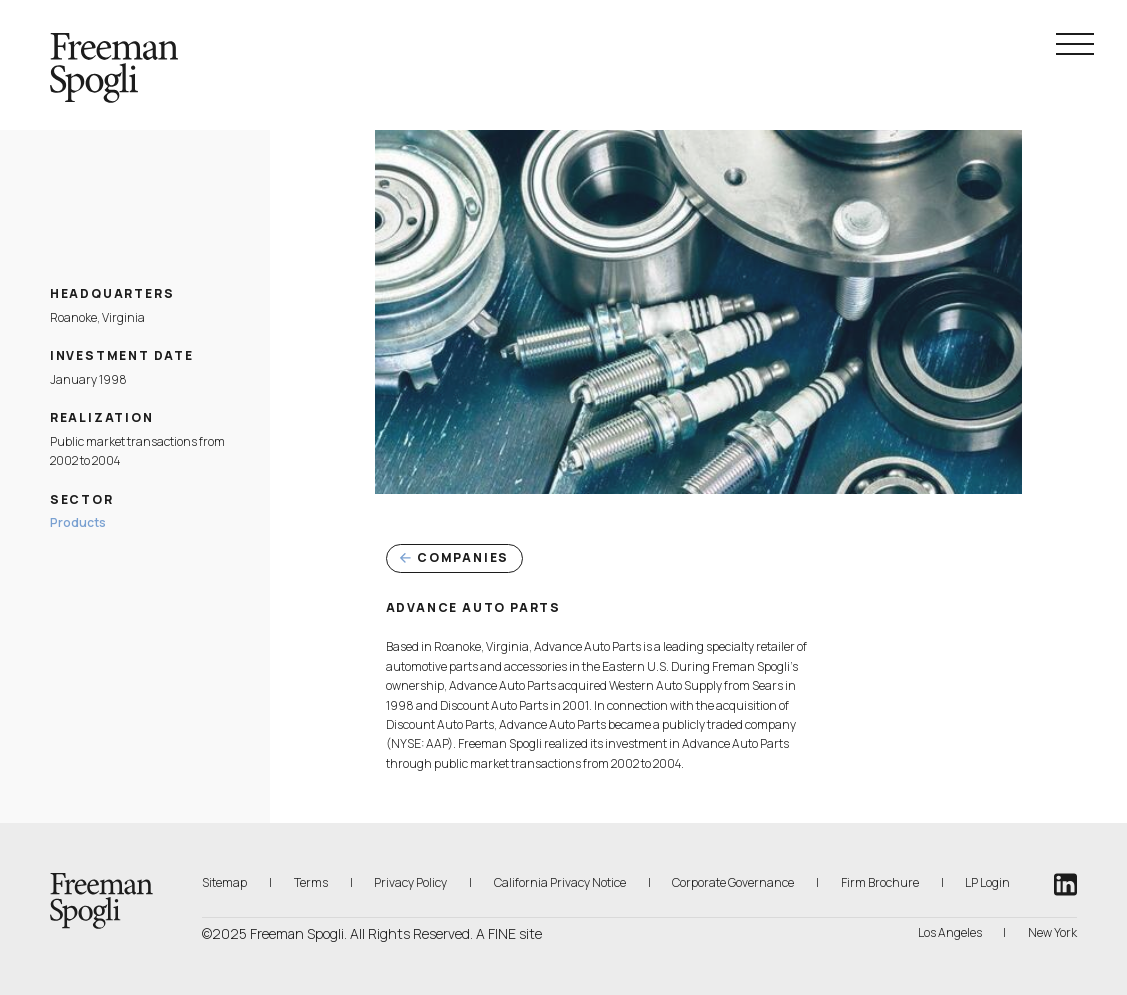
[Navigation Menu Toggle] (1075, 44)
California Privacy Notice (560, 882)
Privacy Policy (410, 882)
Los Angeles (950, 932)
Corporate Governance (733, 882)
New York (1052, 932)
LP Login (987, 882)
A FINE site (509, 933)
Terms (311, 882)
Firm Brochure (880, 882)
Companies (455, 557)
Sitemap (224, 882)
